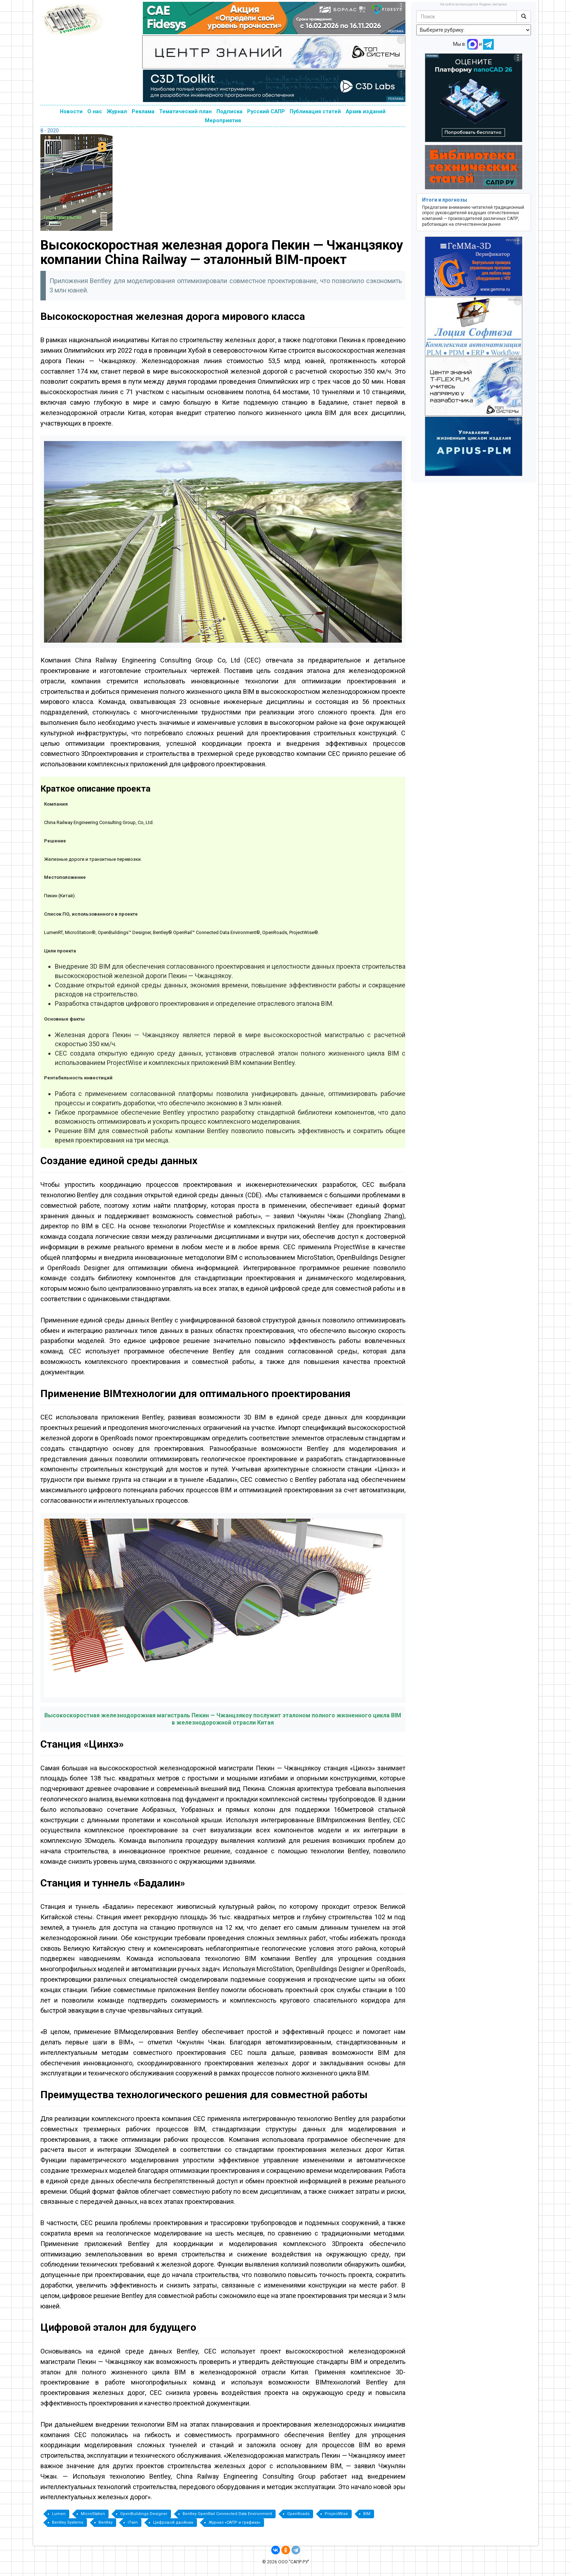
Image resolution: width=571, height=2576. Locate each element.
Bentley (105, 2522)
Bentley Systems (67, 2522)
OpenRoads (298, 2513)
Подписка (229, 111)
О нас (94, 111)
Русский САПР (266, 111)
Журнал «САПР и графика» (234, 2522)
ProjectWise (336, 2513)
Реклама (143, 111)
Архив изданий (366, 111)
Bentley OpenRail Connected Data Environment (227, 2513)
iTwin (133, 2522)
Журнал (117, 111)
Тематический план (185, 111)
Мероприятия (223, 120)
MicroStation (93, 2513)
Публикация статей (315, 111)
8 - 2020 (49, 130)
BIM (366, 2513)
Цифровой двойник (173, 2522)
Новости (71, 111)
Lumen (59, 2513)
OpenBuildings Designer (143, 2513)
